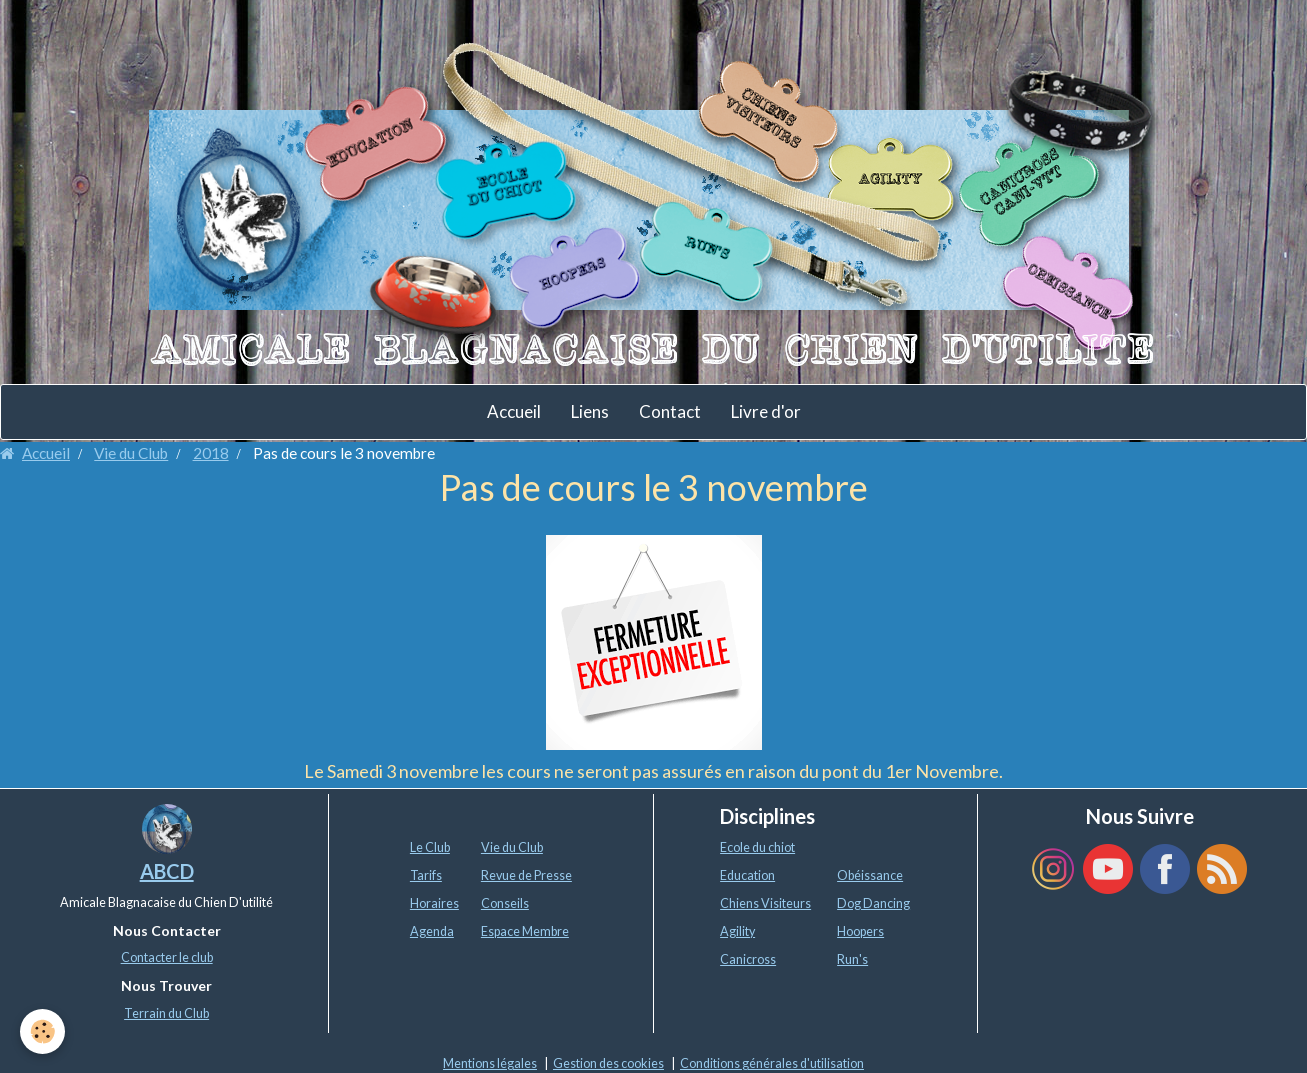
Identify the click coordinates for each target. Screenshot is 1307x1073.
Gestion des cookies (608, 1063)
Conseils (505, 903)
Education (747, 875)
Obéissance (870, 875)
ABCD (167, 871)
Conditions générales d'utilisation (772, 1063)
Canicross (748, 959)
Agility (737, 931)
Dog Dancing (873, 903)
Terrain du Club (166, 1013)
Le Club (430, 847)
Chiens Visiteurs (765, 903)
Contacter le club (167, 957)
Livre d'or (766, 411)
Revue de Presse (526, 875)
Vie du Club (131, 453)
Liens (590, 411)
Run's (852, 959)
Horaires (434, 903)
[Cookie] (42, 1031)
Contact (670, 411)
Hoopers (860, 931)
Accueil (514, 411)
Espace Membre (525, 931)
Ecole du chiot (757, 847)
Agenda (432, 931)
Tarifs (426, 875)
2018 (211, 453)
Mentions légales (490, 1063)
